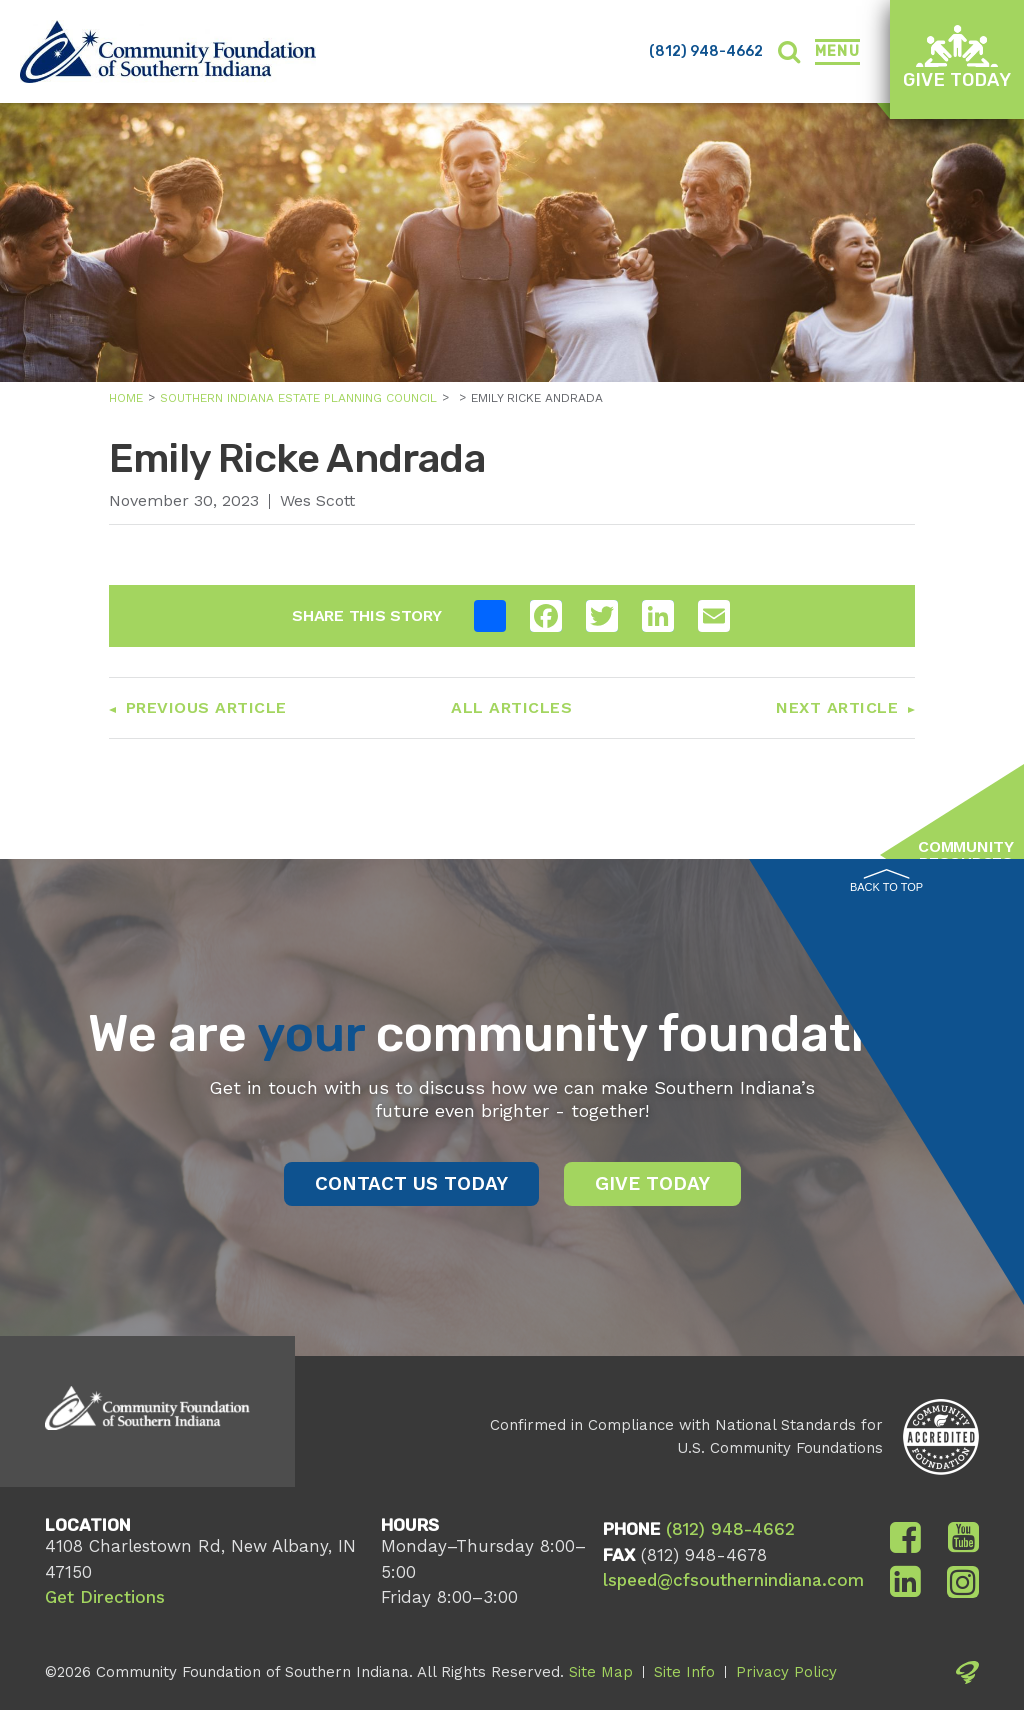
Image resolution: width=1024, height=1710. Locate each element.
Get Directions (105, 1597)
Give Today (957, 57)
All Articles (511, 707)
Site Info (684, 1672)
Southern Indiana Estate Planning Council (298, 398)
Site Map (601, 1672)
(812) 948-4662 (706, 51)
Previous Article (206, 707)
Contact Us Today (411, 1183)
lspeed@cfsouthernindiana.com (733, 1580)
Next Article (837, 707)
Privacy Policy (786, 1672)
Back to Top (886, 881)
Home (126, 398)
